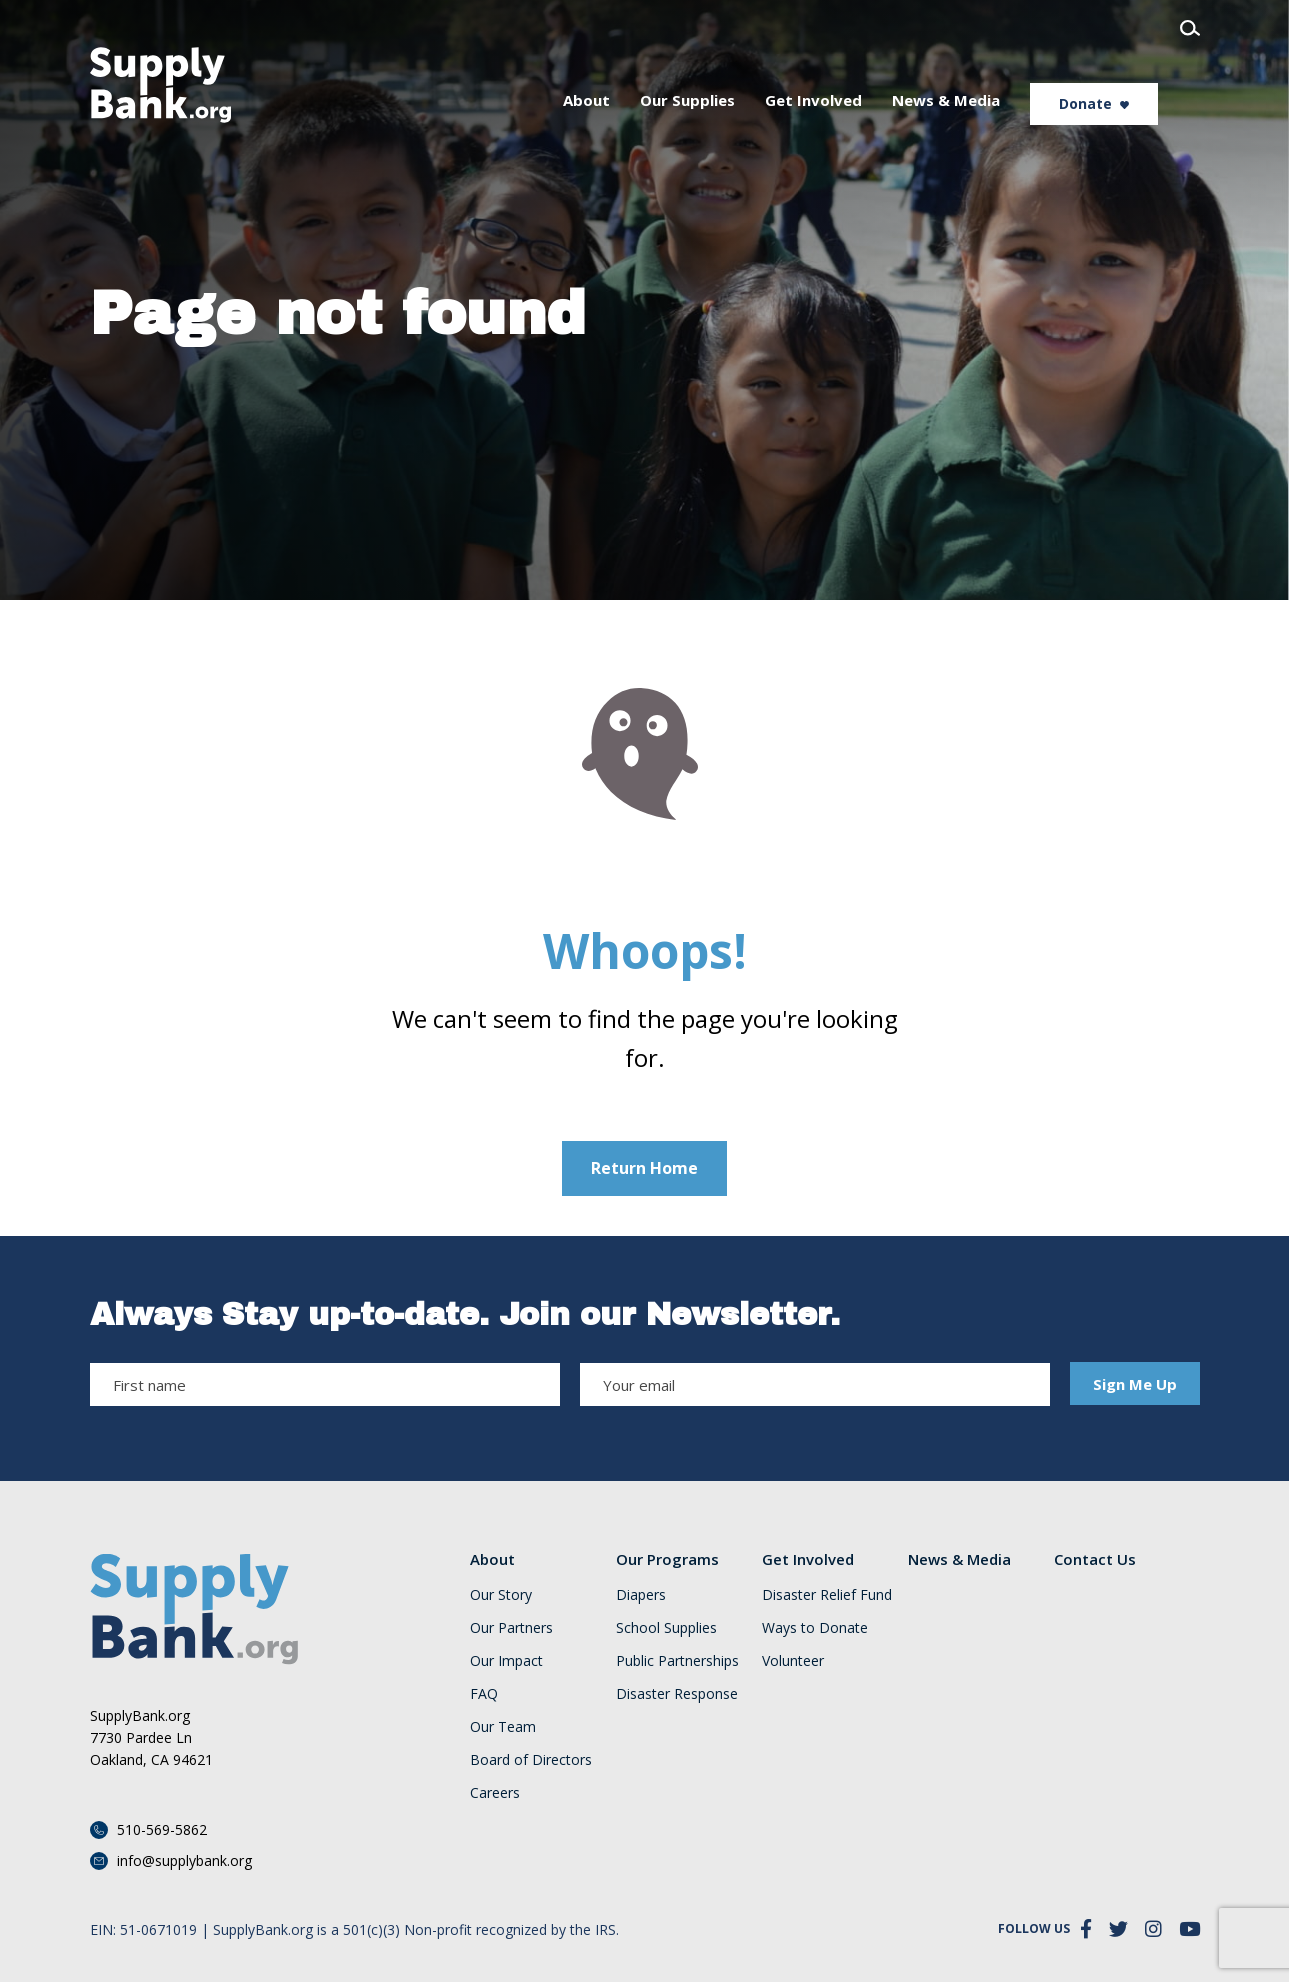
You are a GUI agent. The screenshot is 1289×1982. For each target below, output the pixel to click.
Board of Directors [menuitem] (531, 1760)
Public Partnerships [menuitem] (677, 1661)
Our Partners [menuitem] (511, 1628)
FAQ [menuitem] (484, 1694)
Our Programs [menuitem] (667, 1559)
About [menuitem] (628, 72)
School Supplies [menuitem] (666, 1628)
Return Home (644, 1168)
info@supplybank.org (184, 1860)
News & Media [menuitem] (988, 72)
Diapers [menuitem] (641, 1595)
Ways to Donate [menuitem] (815, 1628)
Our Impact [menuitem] (506, 1661)
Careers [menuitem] (495, 1793)
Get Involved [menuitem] (855, 72)
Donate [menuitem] (1127, 75)
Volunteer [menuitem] (793, 1661)
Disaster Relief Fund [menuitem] (827, 1595)
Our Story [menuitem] (501, 1595)
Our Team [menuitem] (503, 1727)
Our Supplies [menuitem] (729, 72)
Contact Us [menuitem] (1095, 1559)
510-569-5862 (162, 1829)
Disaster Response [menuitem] (677, 1694)
